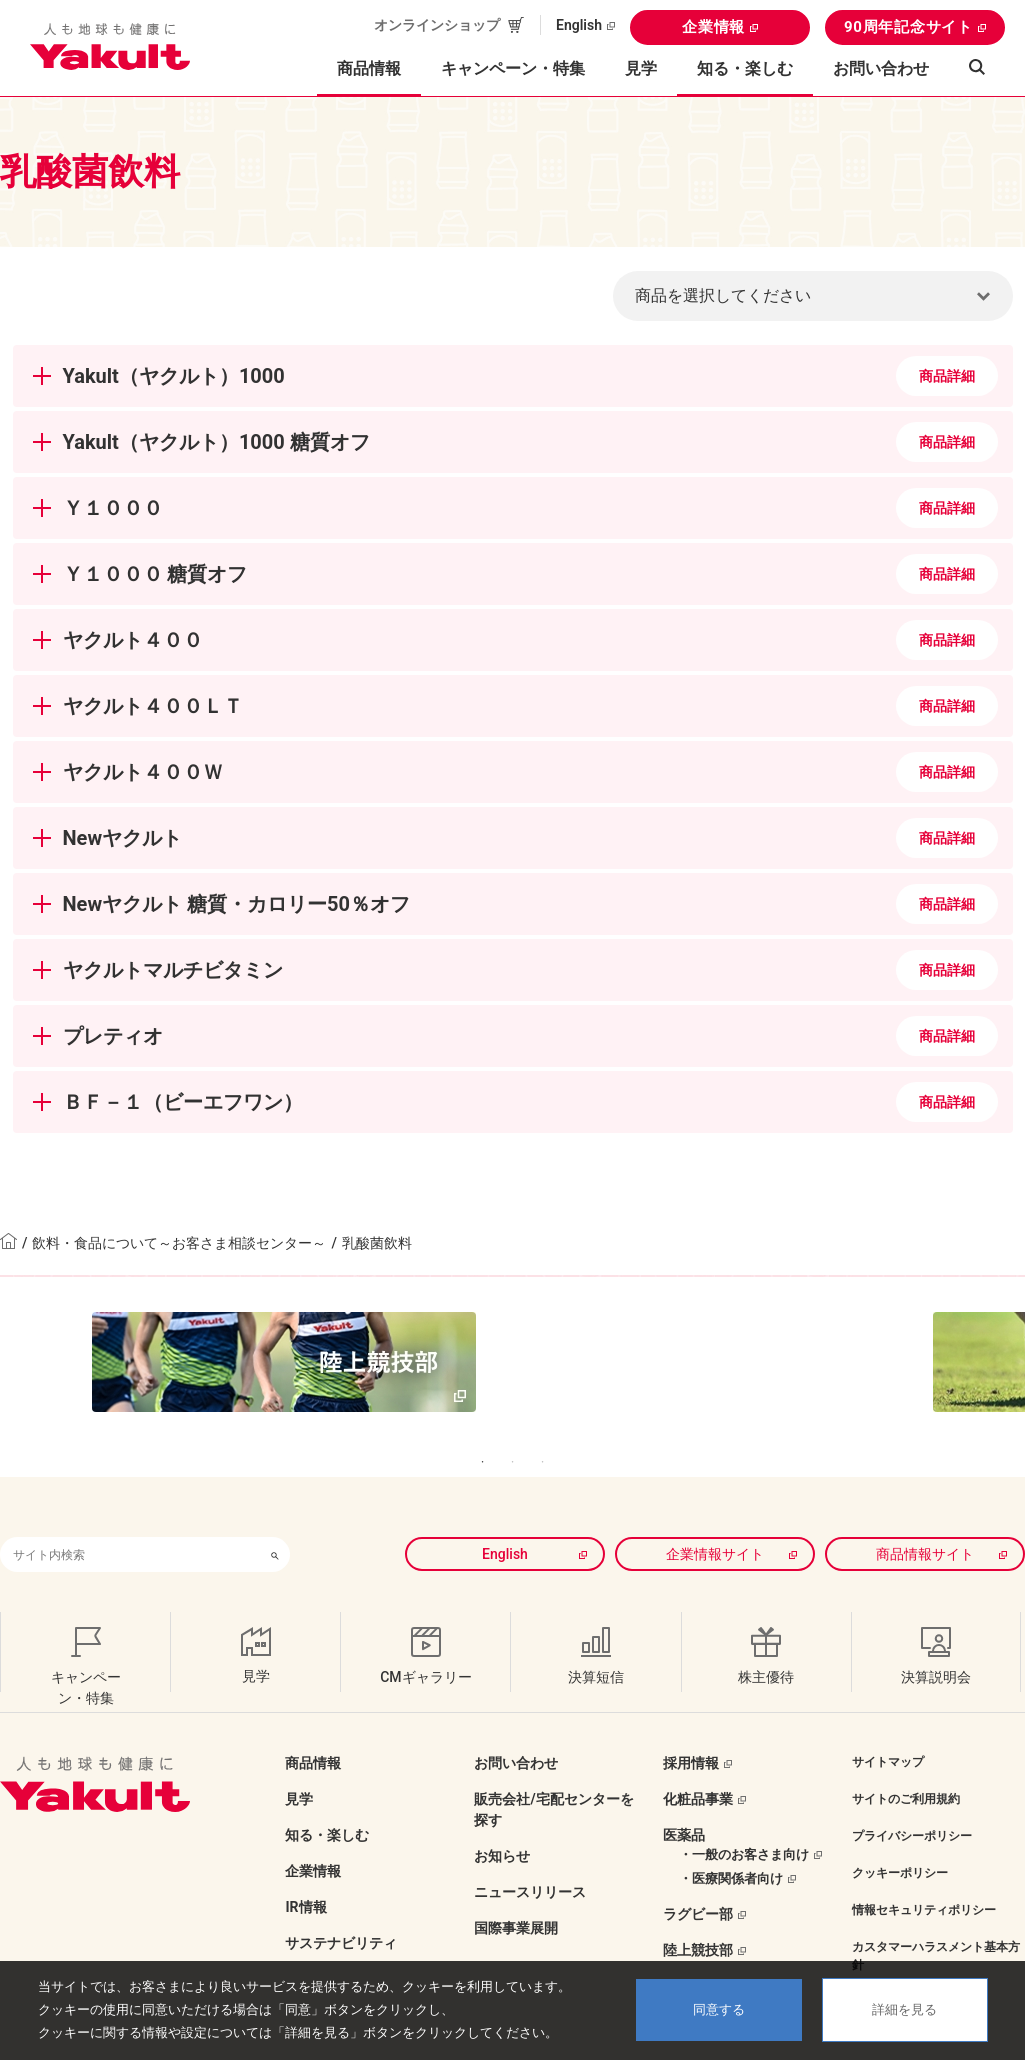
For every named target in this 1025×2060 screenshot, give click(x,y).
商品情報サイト (925, 1513)
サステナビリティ (341, 1902)
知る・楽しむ (327, 1794)
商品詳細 (947, 376)
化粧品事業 (698, 1758)
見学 (641, 68)
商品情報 (313, 1722)
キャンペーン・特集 (513, 68)
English (579, 25)
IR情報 (305, 1866)
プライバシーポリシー (912, 1795)
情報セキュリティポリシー (924, 1869)
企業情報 (713, 27)
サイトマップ (888, 1721)
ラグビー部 (698, 1873)
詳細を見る (904, 2009)
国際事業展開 (516, 1887)
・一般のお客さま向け (744, 1813)
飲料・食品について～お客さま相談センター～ (179, 1243)
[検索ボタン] (275, 1513)
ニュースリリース (530, 1851)
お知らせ (502, 1815)
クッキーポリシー (900, 1832)
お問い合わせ (881, 68)
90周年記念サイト (908, 27)
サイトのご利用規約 (906, 1758)
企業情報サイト (715, 1513)
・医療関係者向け (731, 1837)
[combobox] (130, 1513)
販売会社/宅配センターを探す (553, 1768)
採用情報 (691, 1722)
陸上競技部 (698, 1909)
